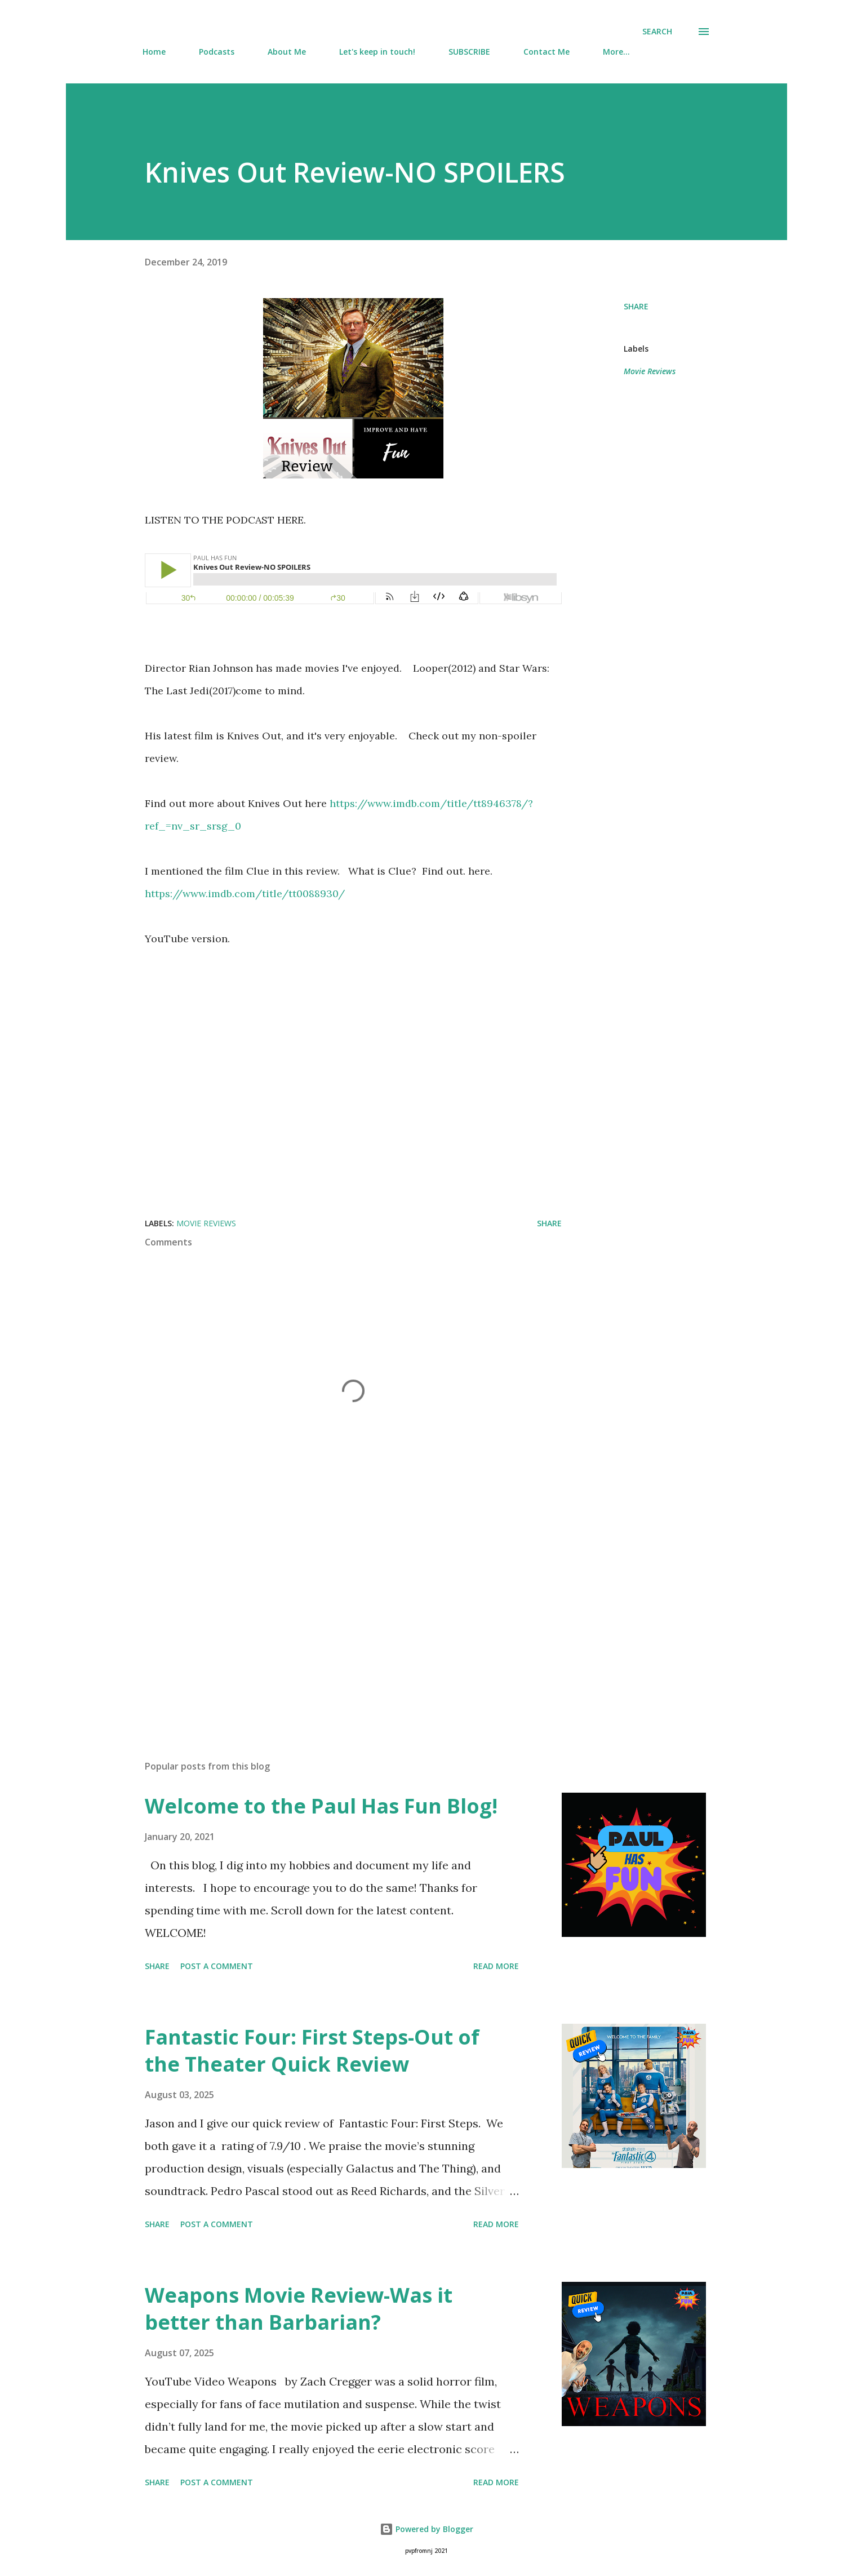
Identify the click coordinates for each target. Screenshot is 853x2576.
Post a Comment (216, 1966)
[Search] (657, 31)
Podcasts (216, 51)
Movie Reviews (650, 371)
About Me (287, 51)
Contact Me (546, 51)
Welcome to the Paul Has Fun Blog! (321, 1806)
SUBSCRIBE (469, 51)
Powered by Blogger (426, 2529)
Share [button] (636, 306)
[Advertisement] (335, 1620)
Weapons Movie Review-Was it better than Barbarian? (298, 2308)
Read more (496, 1966)
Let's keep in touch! (377, 51)
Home (154, 51)
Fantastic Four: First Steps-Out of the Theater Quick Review (312, 2050)
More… (616, 51)
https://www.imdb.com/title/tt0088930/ (245, 893)
